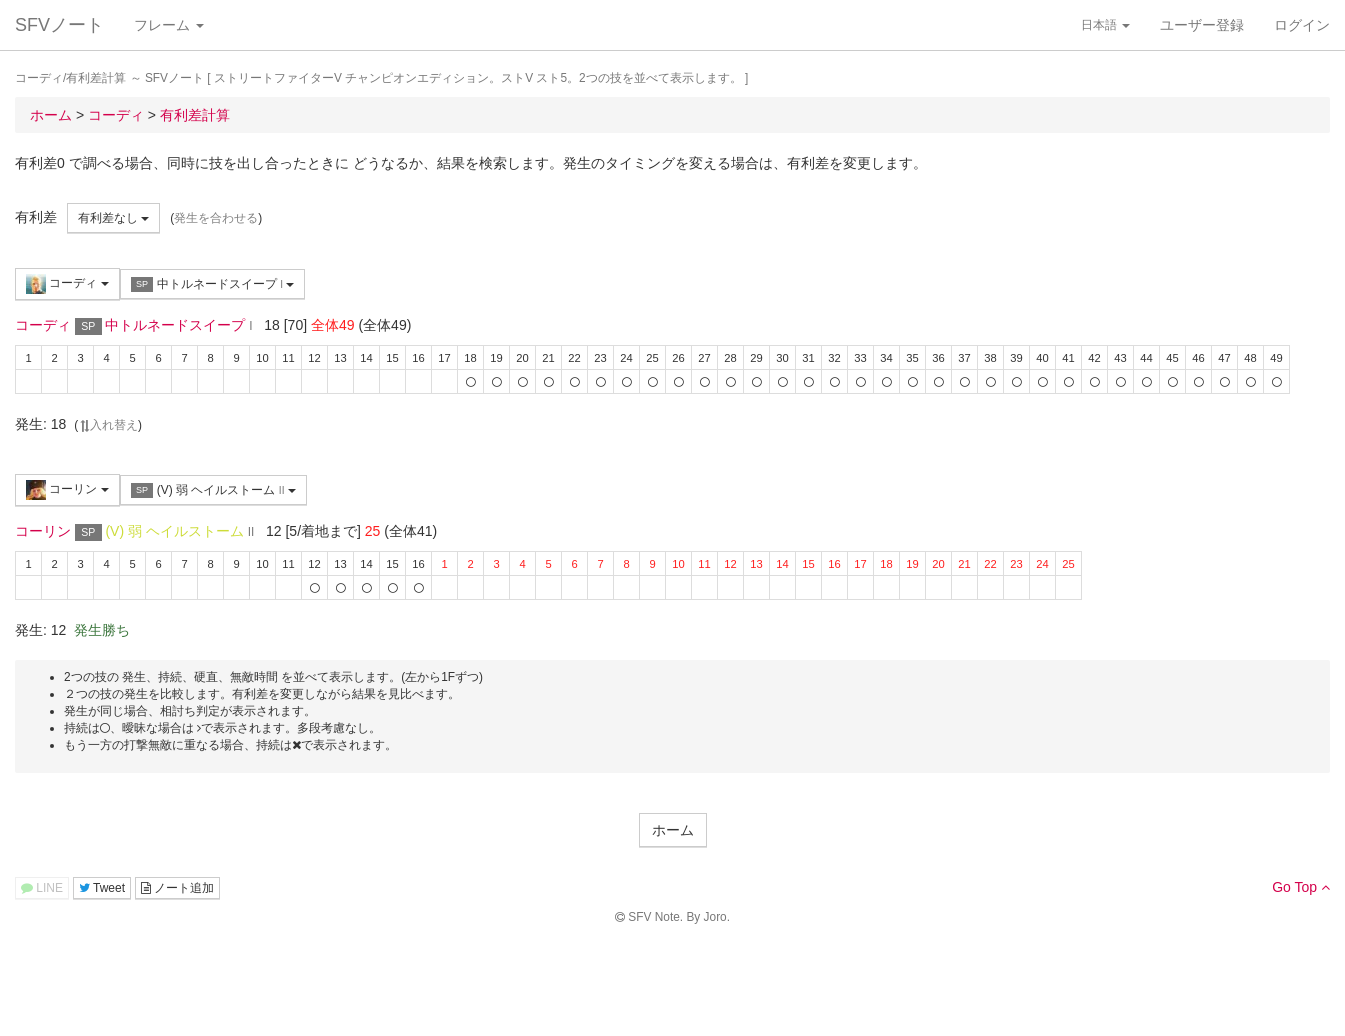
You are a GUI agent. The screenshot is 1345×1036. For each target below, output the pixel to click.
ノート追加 (177, 888)
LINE (42, 888)
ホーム (673, 830)
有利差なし (113, 218)
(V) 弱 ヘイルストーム (213, 490)
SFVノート (59, 25)
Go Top (1301, 887)
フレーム (169, 25)
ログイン (1302, 25)
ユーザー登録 (1202, 25)
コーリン (67, 490)
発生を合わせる (216, 218)
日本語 (1105, 25)
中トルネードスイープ (213, 284)
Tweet (102, 888)
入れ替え (108, 425)
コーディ (67, 284)
